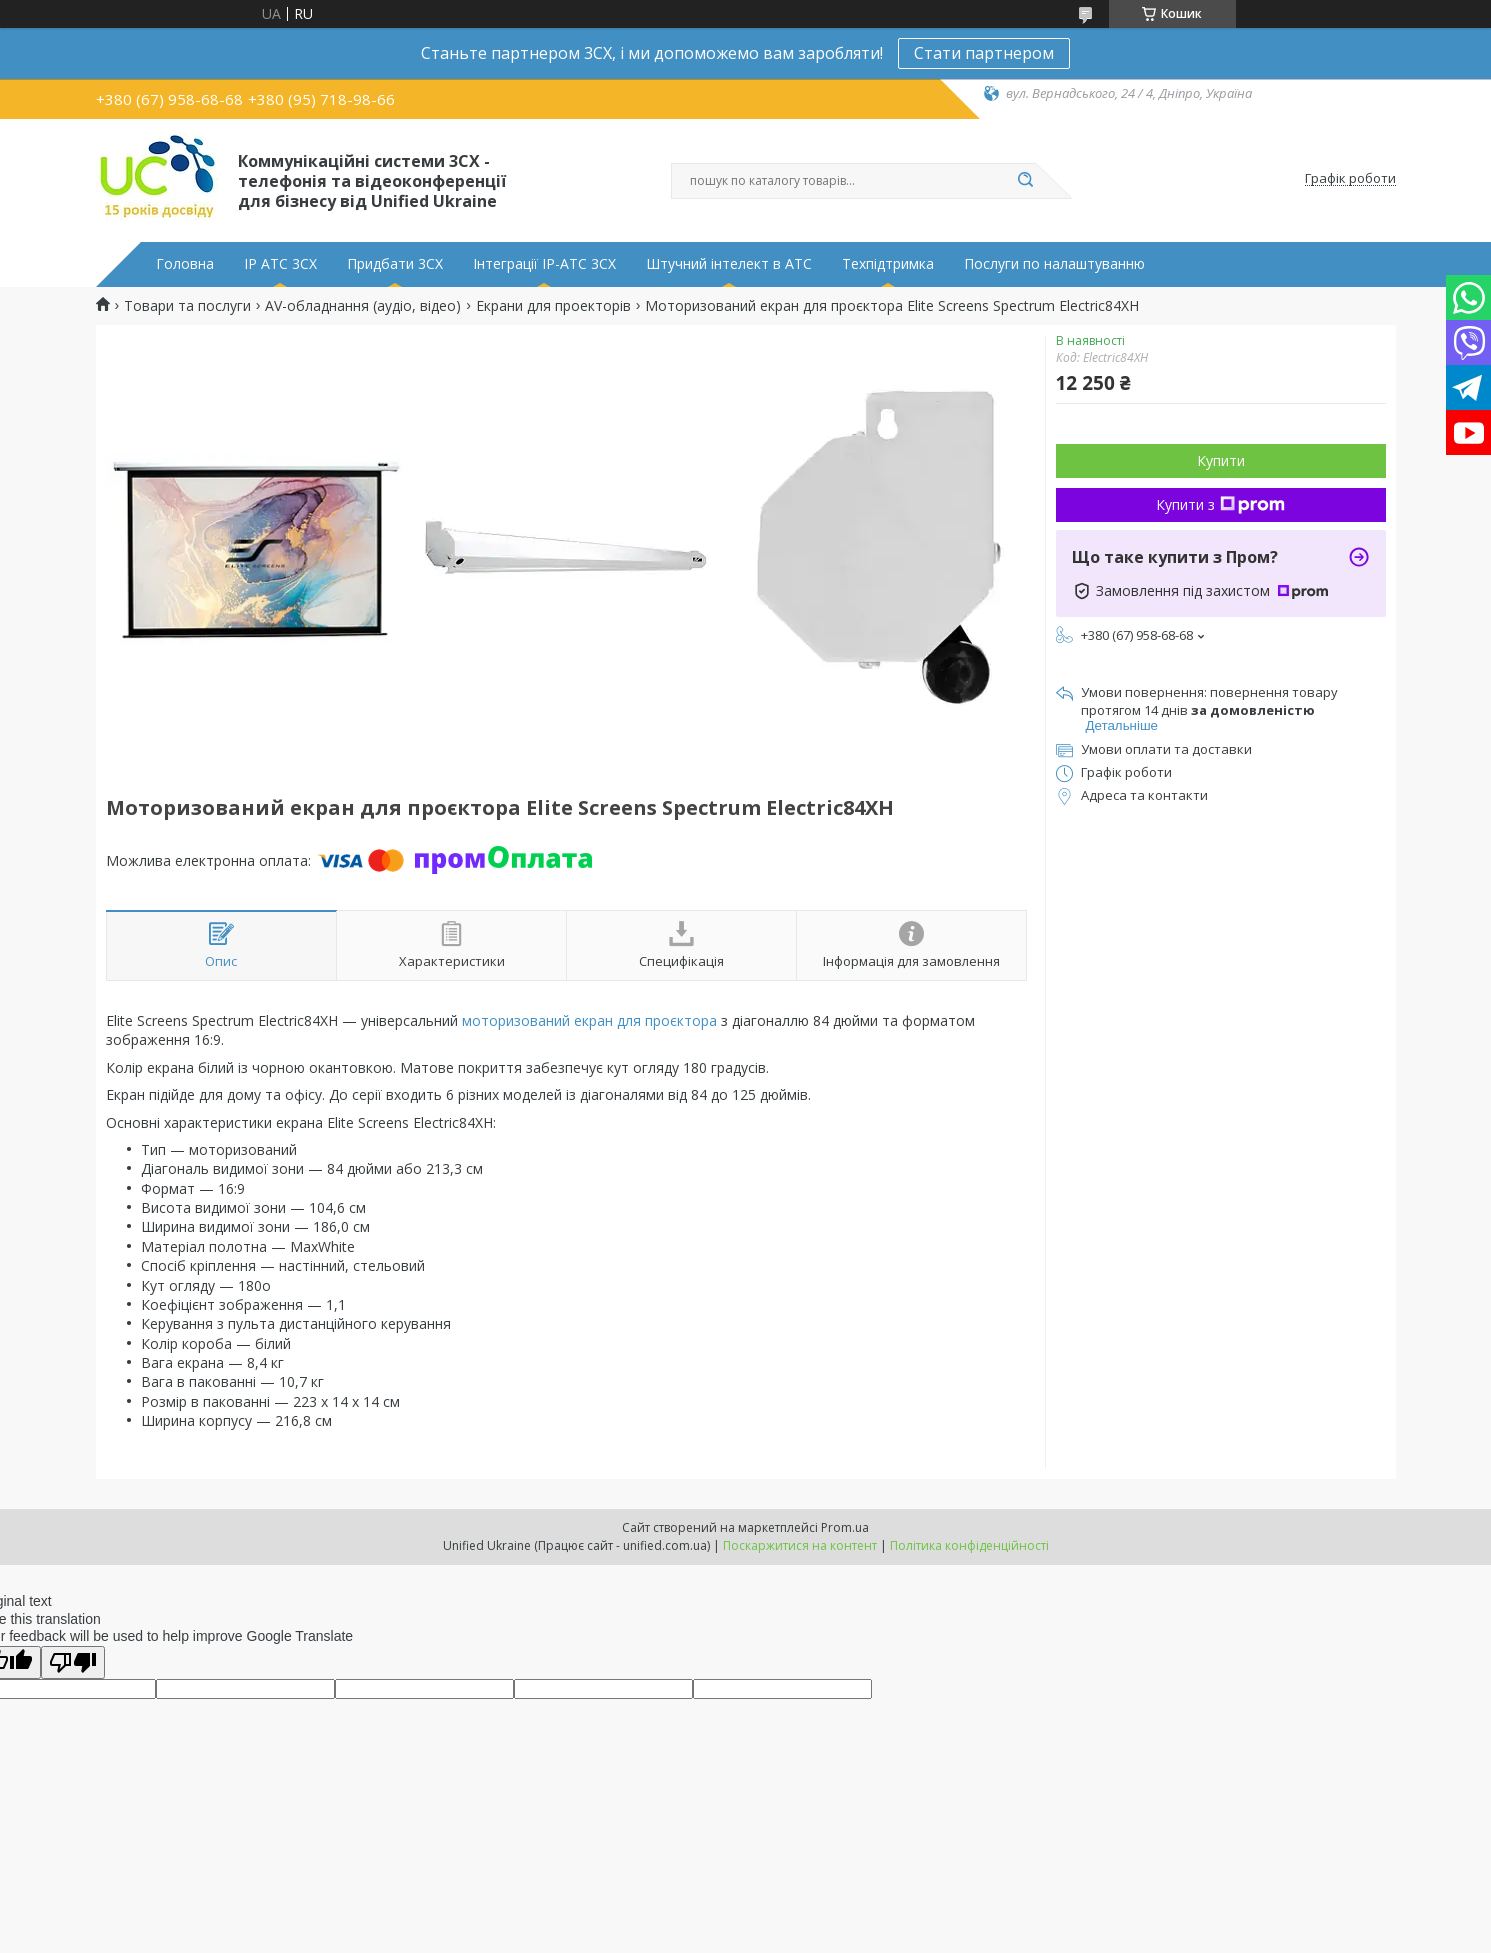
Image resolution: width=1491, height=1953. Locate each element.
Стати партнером (984, 53)
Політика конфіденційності (969, 1545)
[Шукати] (1026, 181)
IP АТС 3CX (280, 264)
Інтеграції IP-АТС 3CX (544, 264)
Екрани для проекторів (553, 306)
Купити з (1220, 504)
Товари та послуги (187, 306)
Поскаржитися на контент (800, 1545)
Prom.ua (845, 1527)
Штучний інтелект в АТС (729, 264)
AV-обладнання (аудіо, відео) (363, 306)
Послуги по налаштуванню (1054, 264)
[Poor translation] (73, 1662)
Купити (1221, 460)
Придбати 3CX (395, 264)
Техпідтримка (888, 264)
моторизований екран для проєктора (589, 1020)
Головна (185, 264)
